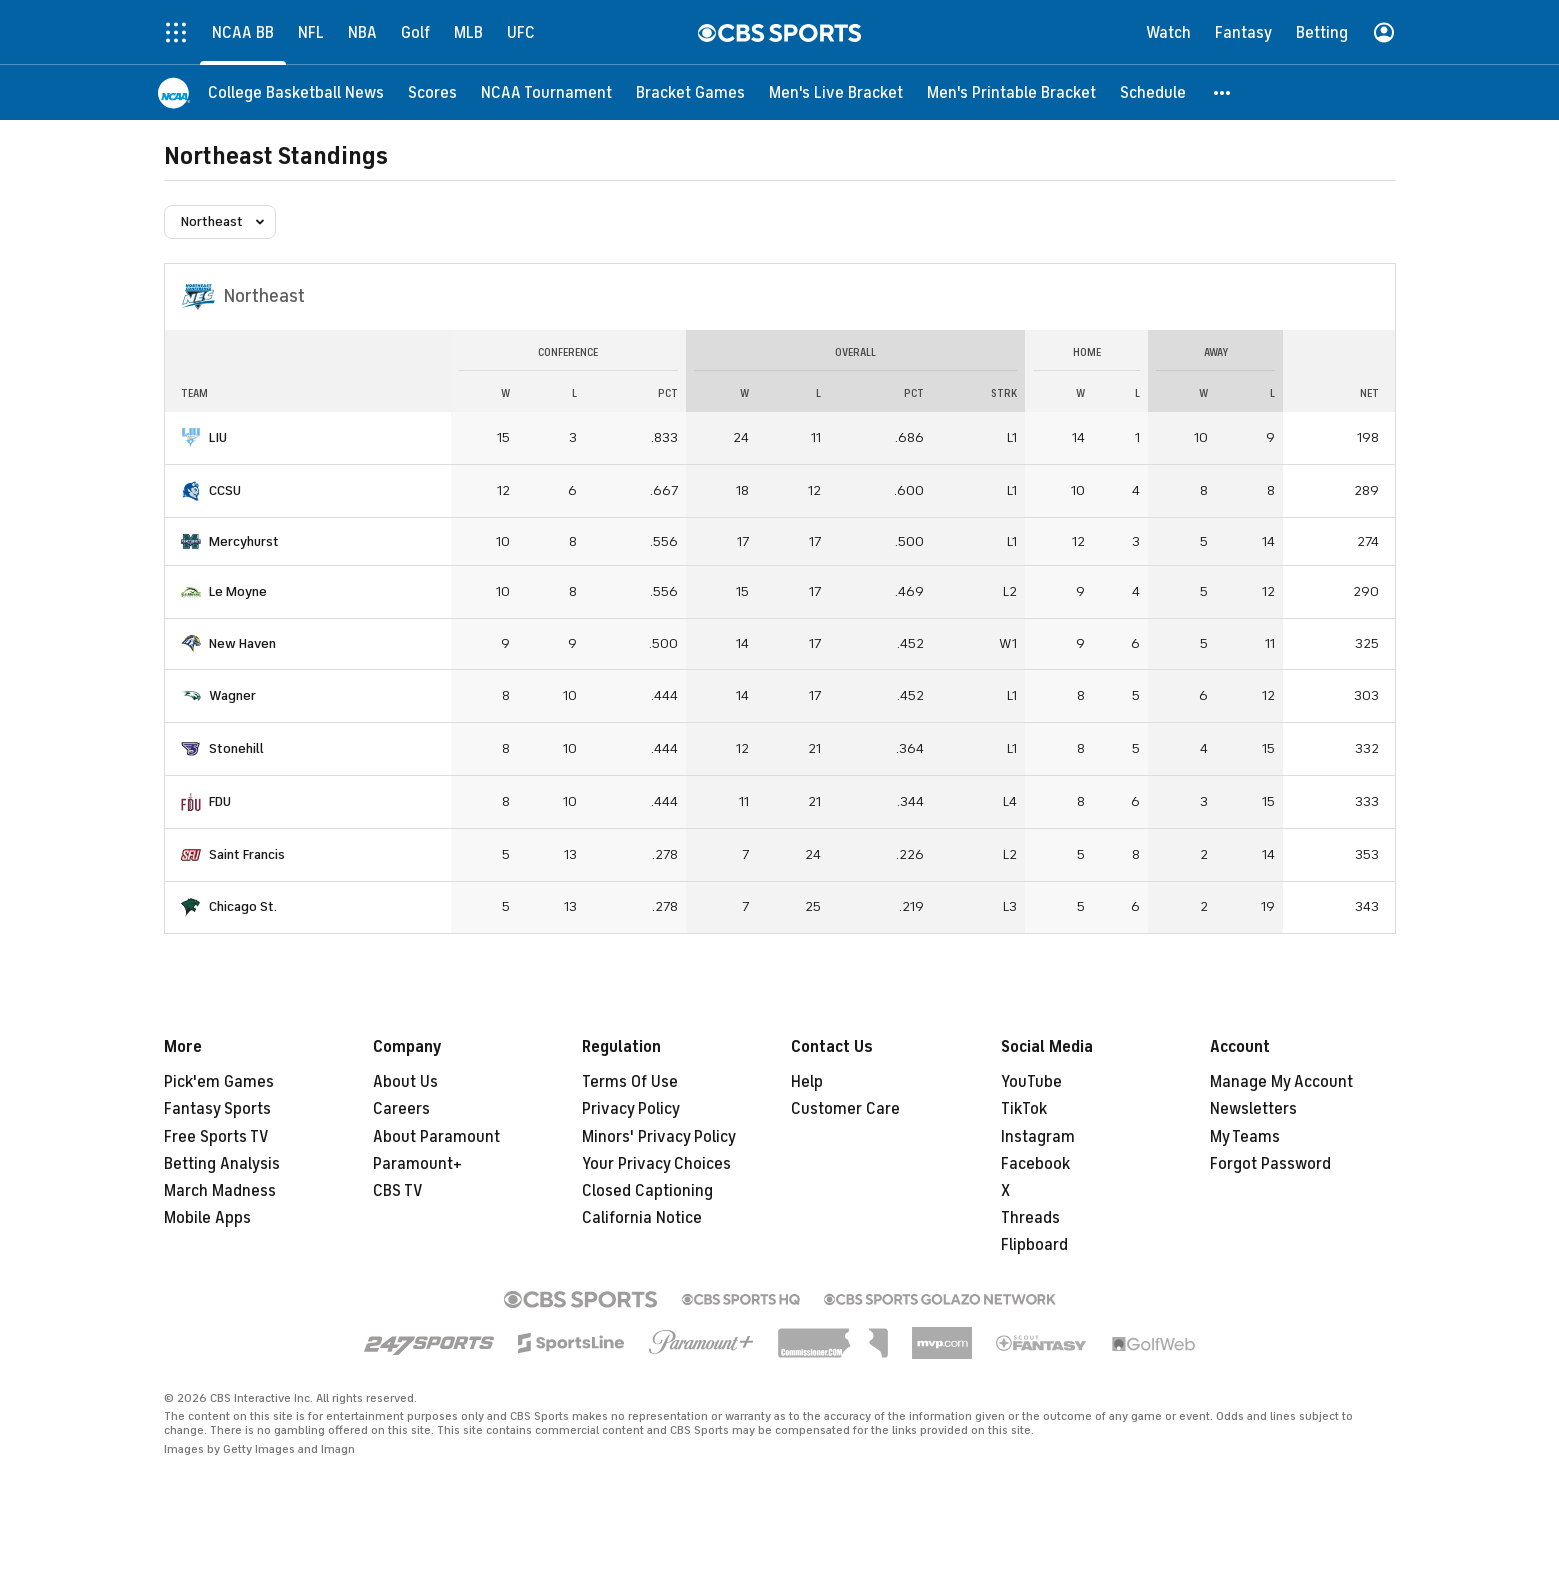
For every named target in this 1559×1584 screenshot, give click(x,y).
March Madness (220, 1191)
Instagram (1038, 1137)
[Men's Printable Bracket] (1011, 92)
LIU (218, 437)
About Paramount (436, 1137)
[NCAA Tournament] (546, 92)
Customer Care (845, 1109)
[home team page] (191, 438)
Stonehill (236, 748)
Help (807, 1082)
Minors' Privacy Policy (659, 1137)
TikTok (1024, 1109)
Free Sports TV (216, 1137)
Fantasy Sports (217, 1109)
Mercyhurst (244, 541)
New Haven (242, 643)
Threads (1030, 1218)
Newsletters (1253, 1109)
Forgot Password (1270, 1164)
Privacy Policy (631, 1109)
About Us (405, 1082)
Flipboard (1034, 1245)
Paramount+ (417, 1164)
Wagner (232, 695)
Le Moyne (238, 591)
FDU (220, 801)
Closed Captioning (647, 1191)
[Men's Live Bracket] (836, 92)
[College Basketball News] (296, 92)
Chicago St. (243, 906)
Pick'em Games (219, 1082)
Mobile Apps (207, 1218)
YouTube (1031, 1082)
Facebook (1035, 1164)
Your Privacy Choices (656, 1164)
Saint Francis (247, 854)
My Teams (1245, 1137)
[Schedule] (1153, 92)
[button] (1223, 92)
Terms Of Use (630, 1082)
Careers (401, 1109)
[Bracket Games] (690, 92)
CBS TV (398, 1191)
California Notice (642, 1218)
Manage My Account (1281, 1082)
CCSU (225, 490)
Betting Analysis (222, 1164)
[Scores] (432, 92)
